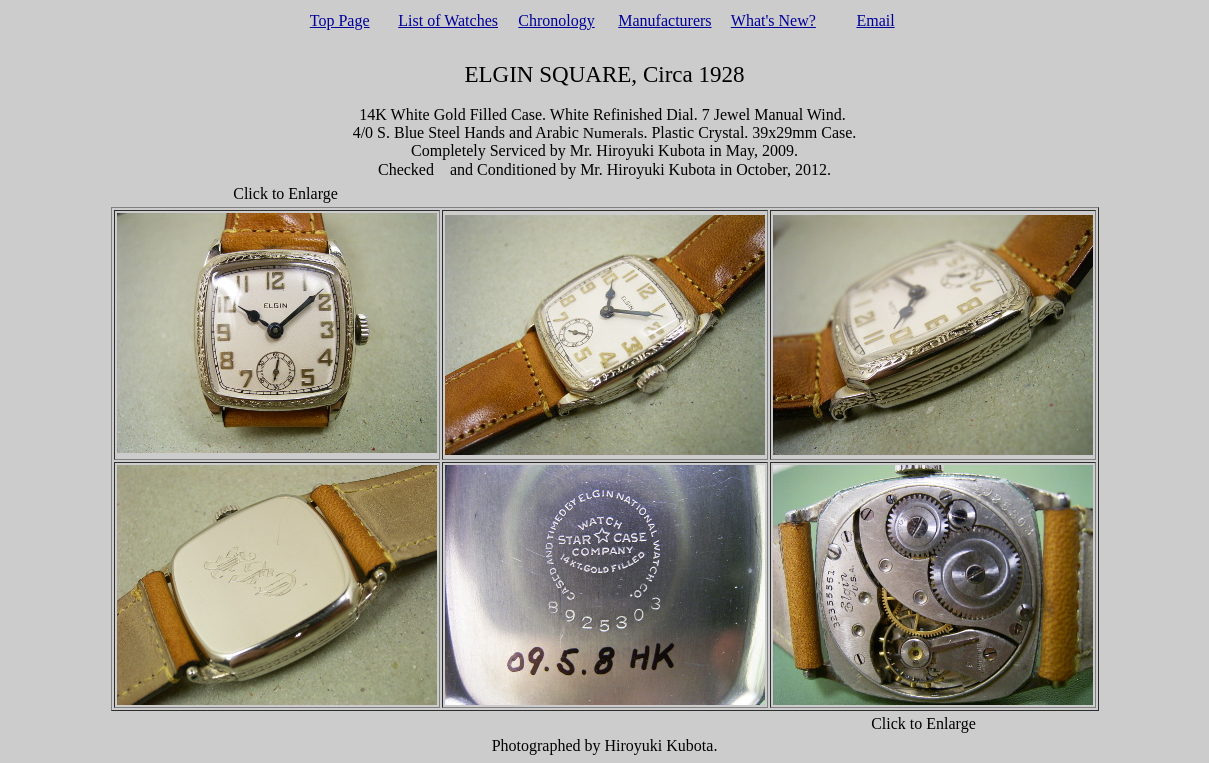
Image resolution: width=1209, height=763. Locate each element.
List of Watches (448, 20)
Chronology (556, 20)
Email (875, 20)
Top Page (340, 20)
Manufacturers (664, 20)
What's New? (773, 20)
